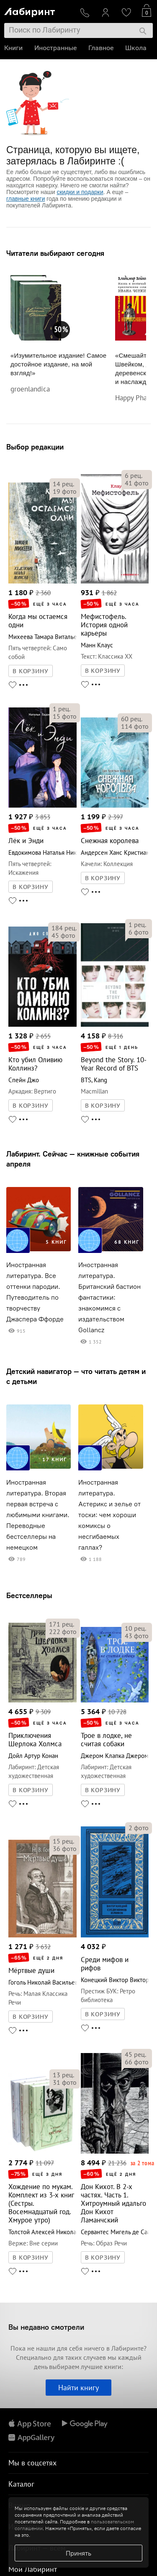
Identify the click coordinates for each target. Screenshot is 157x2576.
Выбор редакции (35, 447)
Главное (100, 48)
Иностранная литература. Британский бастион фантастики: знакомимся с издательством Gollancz (109, 1297)
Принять (78, 2553)
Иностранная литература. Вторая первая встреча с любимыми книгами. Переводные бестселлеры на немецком (37, 1514)
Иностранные (55, 48)
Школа (136, 48)
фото (65, 491)
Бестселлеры (29, 1595)
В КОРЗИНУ (31, 671)
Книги (13, 48)
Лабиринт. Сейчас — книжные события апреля (72, 1159)
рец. (63, 483)
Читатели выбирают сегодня (55, 253)
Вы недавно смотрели (46, 2327)
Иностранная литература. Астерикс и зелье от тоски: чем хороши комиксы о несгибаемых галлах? (109, 1514)
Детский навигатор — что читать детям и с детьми (76, 1376)
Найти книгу (78, 2387)
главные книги (25, 198)
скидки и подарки (80, 192)
